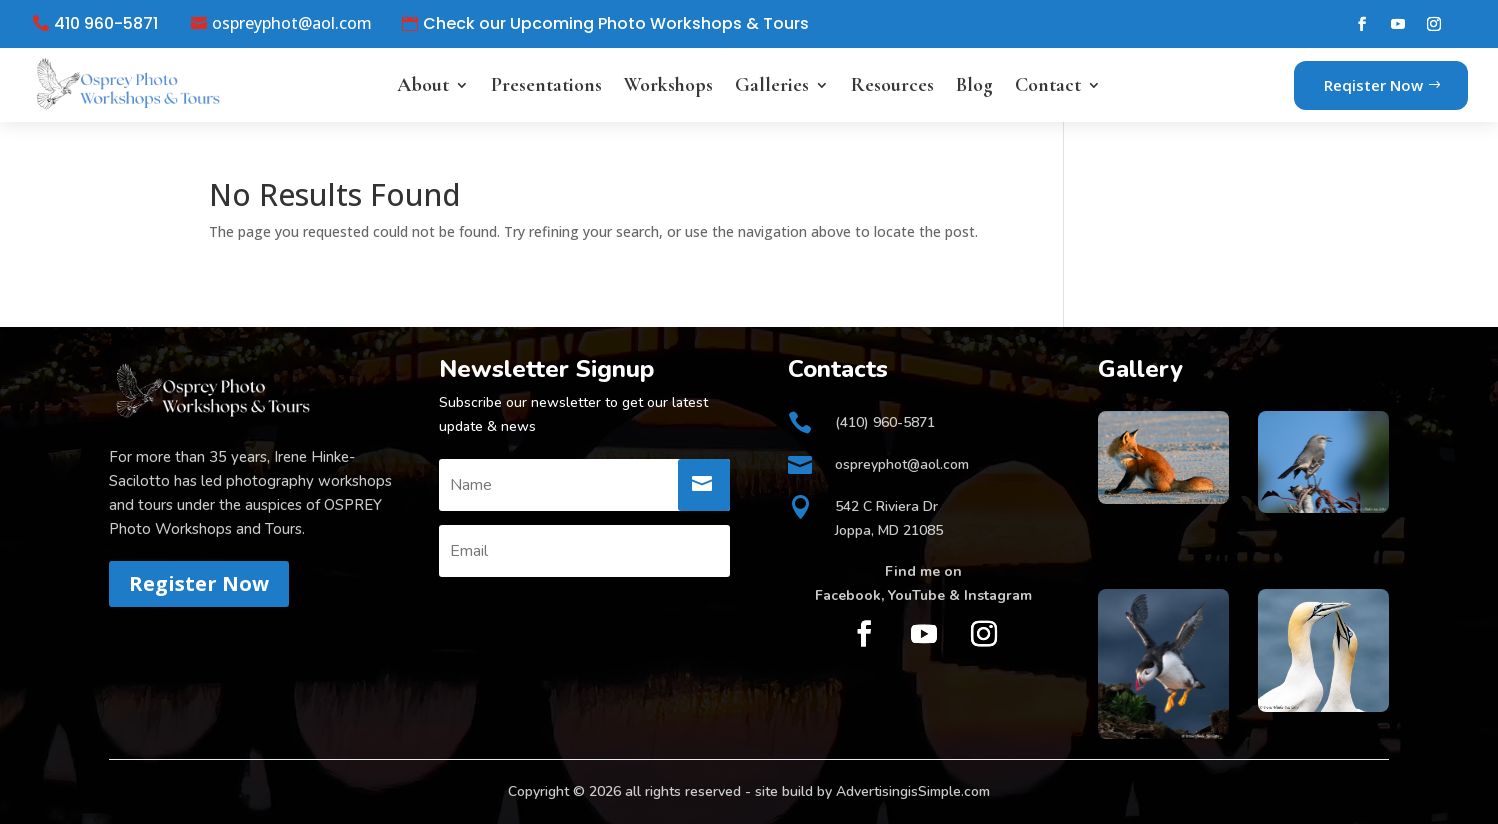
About (423, 85)
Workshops (668, 85)
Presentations (546, 85)
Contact (1048, 85)
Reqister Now (1373, 85)
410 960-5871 (106, 24)
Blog (974, 85)
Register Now (199, 583)
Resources (892, 85)
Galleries (772, 85)
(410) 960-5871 (885, 422)
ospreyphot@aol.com (292, 24)
